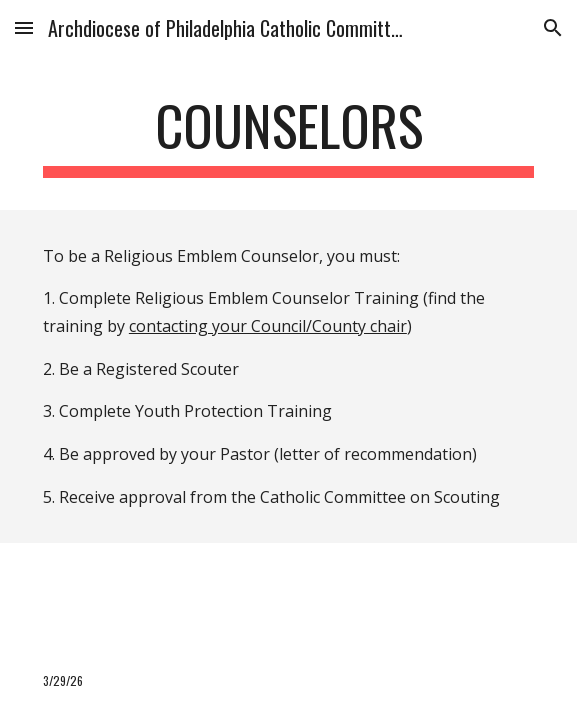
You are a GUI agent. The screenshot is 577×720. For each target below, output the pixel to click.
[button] (24, 27)
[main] (288, 135)
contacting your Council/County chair (268, 326)
